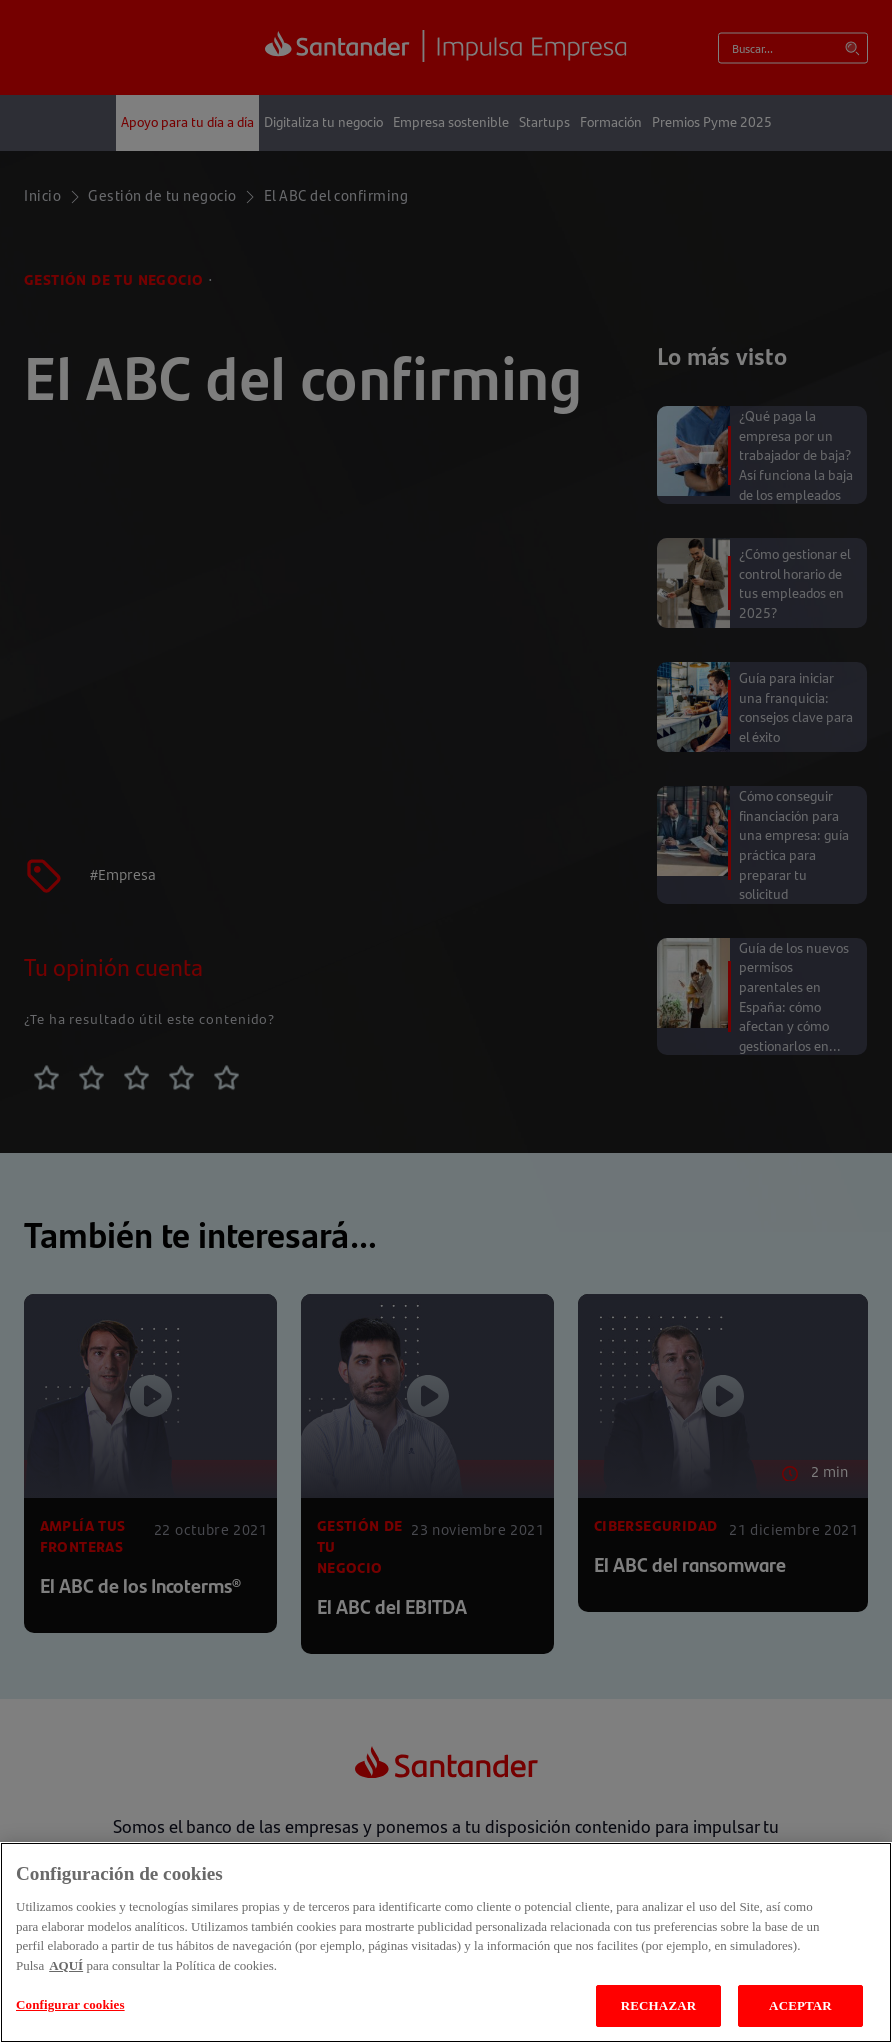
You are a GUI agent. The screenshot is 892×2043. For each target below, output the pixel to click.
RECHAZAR (658, 2005)
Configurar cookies (70, 2004)
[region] (446, 1942)
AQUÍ (66, 1965)
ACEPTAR (800, 2005)
